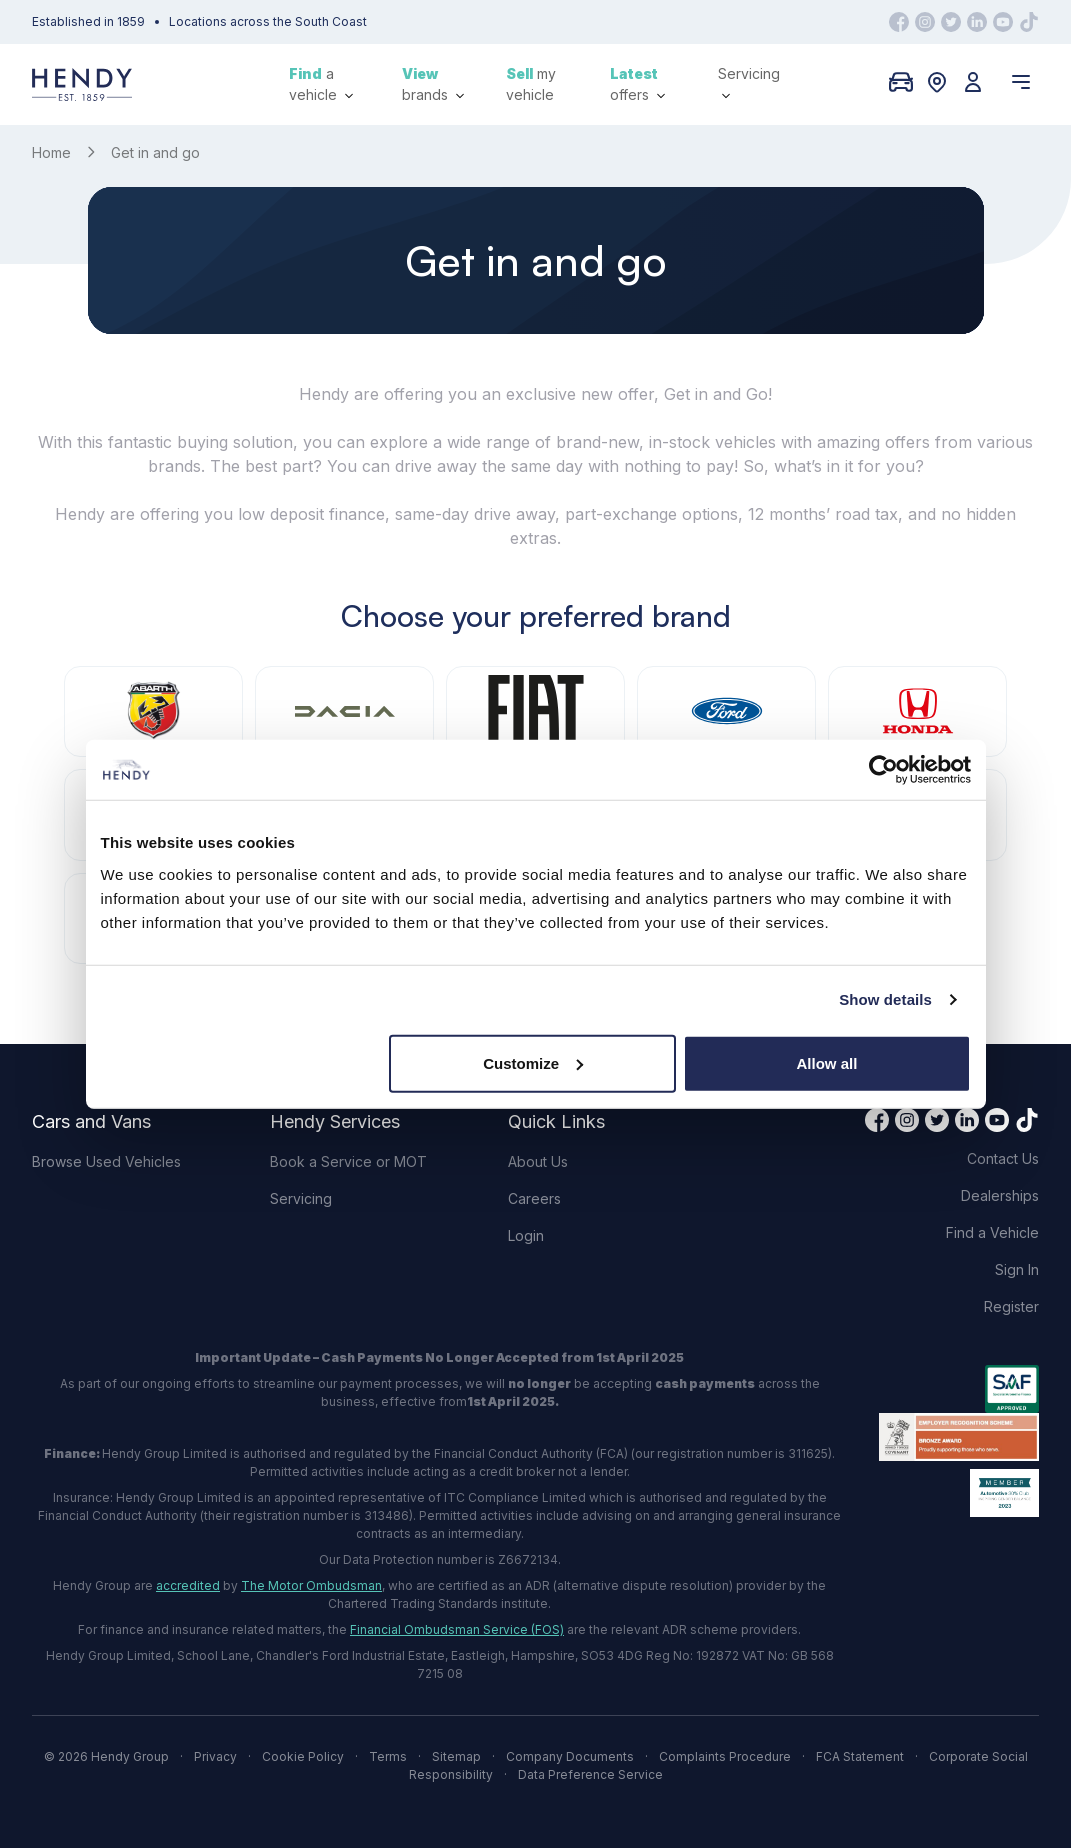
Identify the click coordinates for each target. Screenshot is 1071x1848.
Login (526, 1235)
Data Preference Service (590, 1774)
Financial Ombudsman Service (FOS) (457, 1629)
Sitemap (456, 1756)
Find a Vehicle (992, 1232)
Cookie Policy (303, 1756)
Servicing (749, 82)
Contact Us (1003, 1158)
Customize (533, 1062)
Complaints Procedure (725, 1756)
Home (51, 152)
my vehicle (531, 84)
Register (1011, 1306)
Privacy (215, 1756)
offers (637, 84)
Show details (885, 999)
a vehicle (321, 84)
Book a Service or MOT (348, 1161)
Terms (388, 1756)
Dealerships (1000, 1195)
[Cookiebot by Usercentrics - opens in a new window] (883, 770)
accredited (188, 1585)
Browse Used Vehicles (106, 1161)
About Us (538, 1161)
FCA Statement (860, 1756)
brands (433, 84)
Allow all (827, 1062)
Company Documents (570, 1756)
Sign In (1017, 1269)
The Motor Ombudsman (311, 1585)
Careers (534, 1198)
